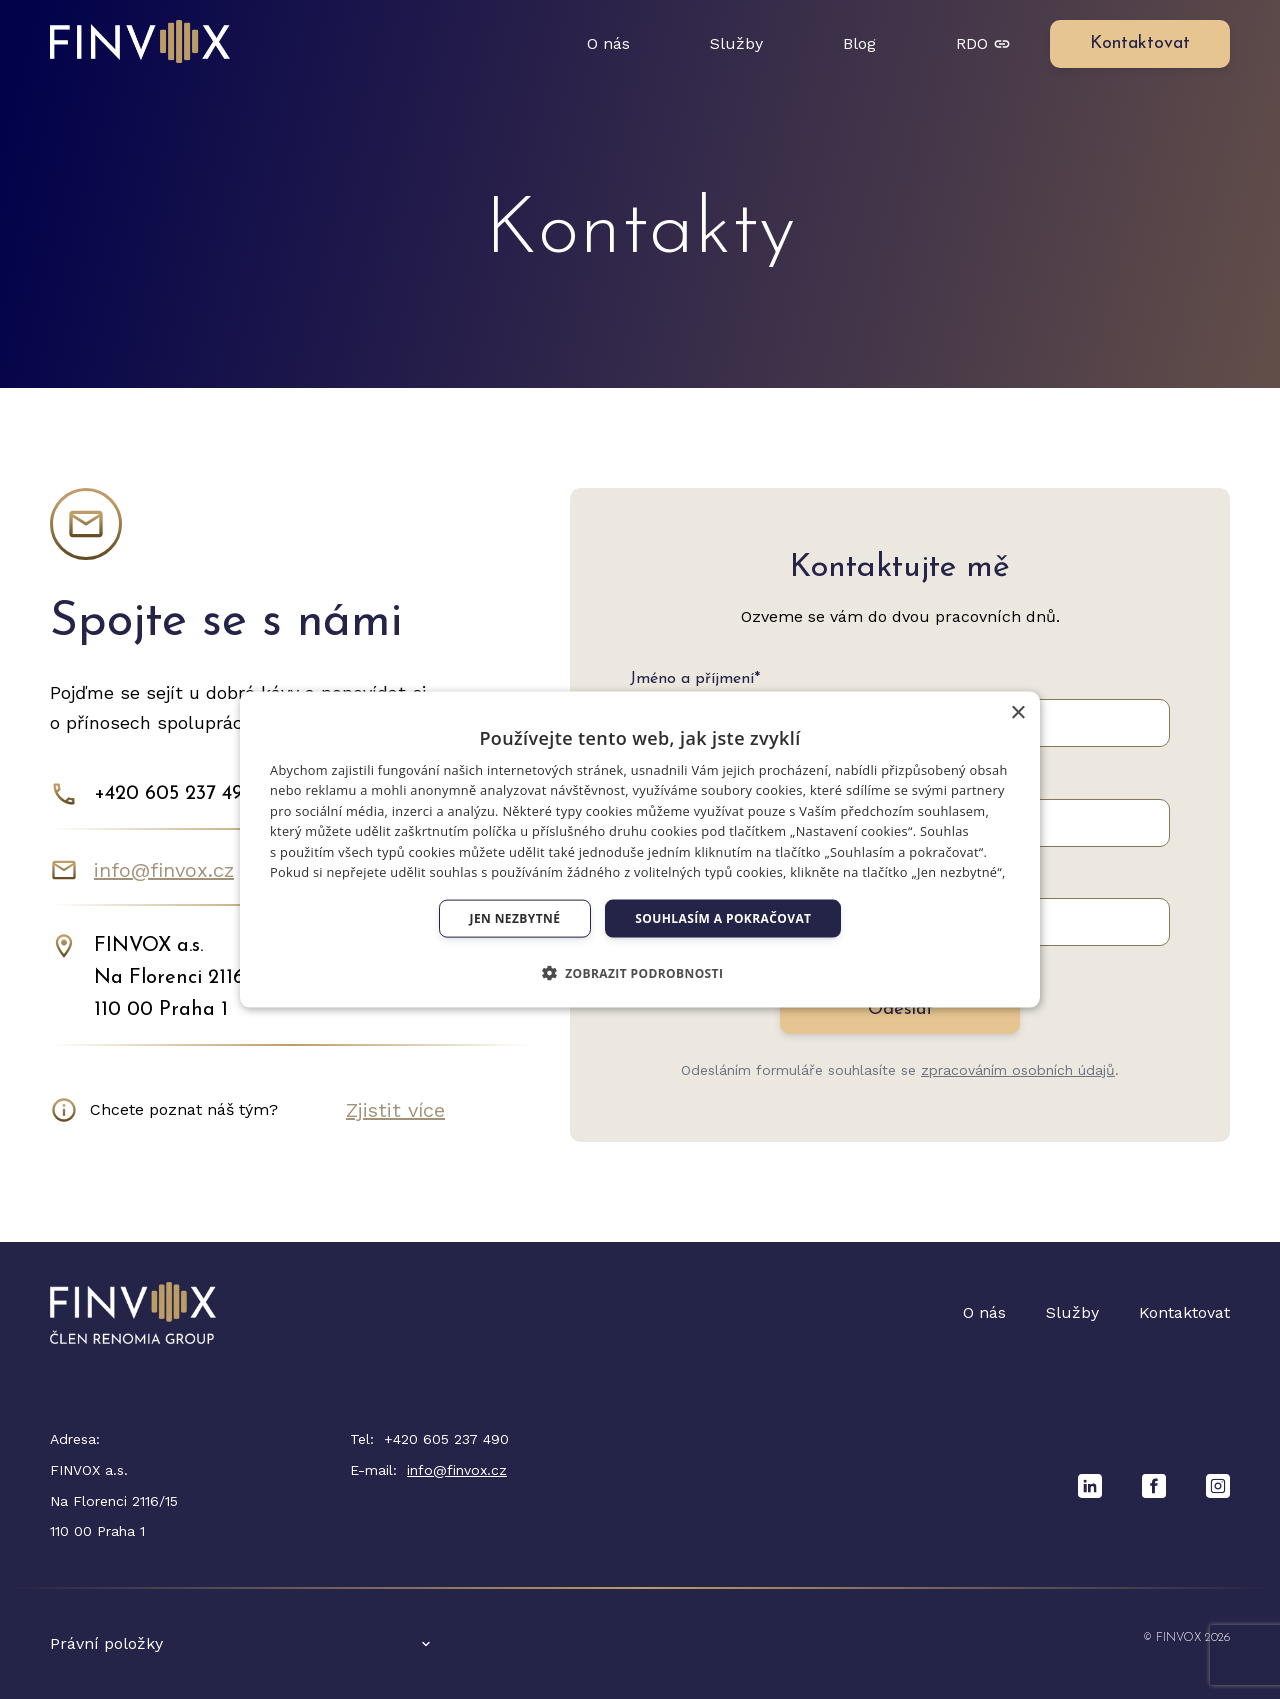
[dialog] (640, 849)
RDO (983, 43)
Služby (736, 43)
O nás (608, 43)
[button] (640, 973)
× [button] (1017, 712)
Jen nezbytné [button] (515, 918)
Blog (859, 43)
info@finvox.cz (164, 870)
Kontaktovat (1184, 1312)
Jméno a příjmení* (695, 679)
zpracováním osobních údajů (1018, 1070)
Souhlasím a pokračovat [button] (723, 918)
